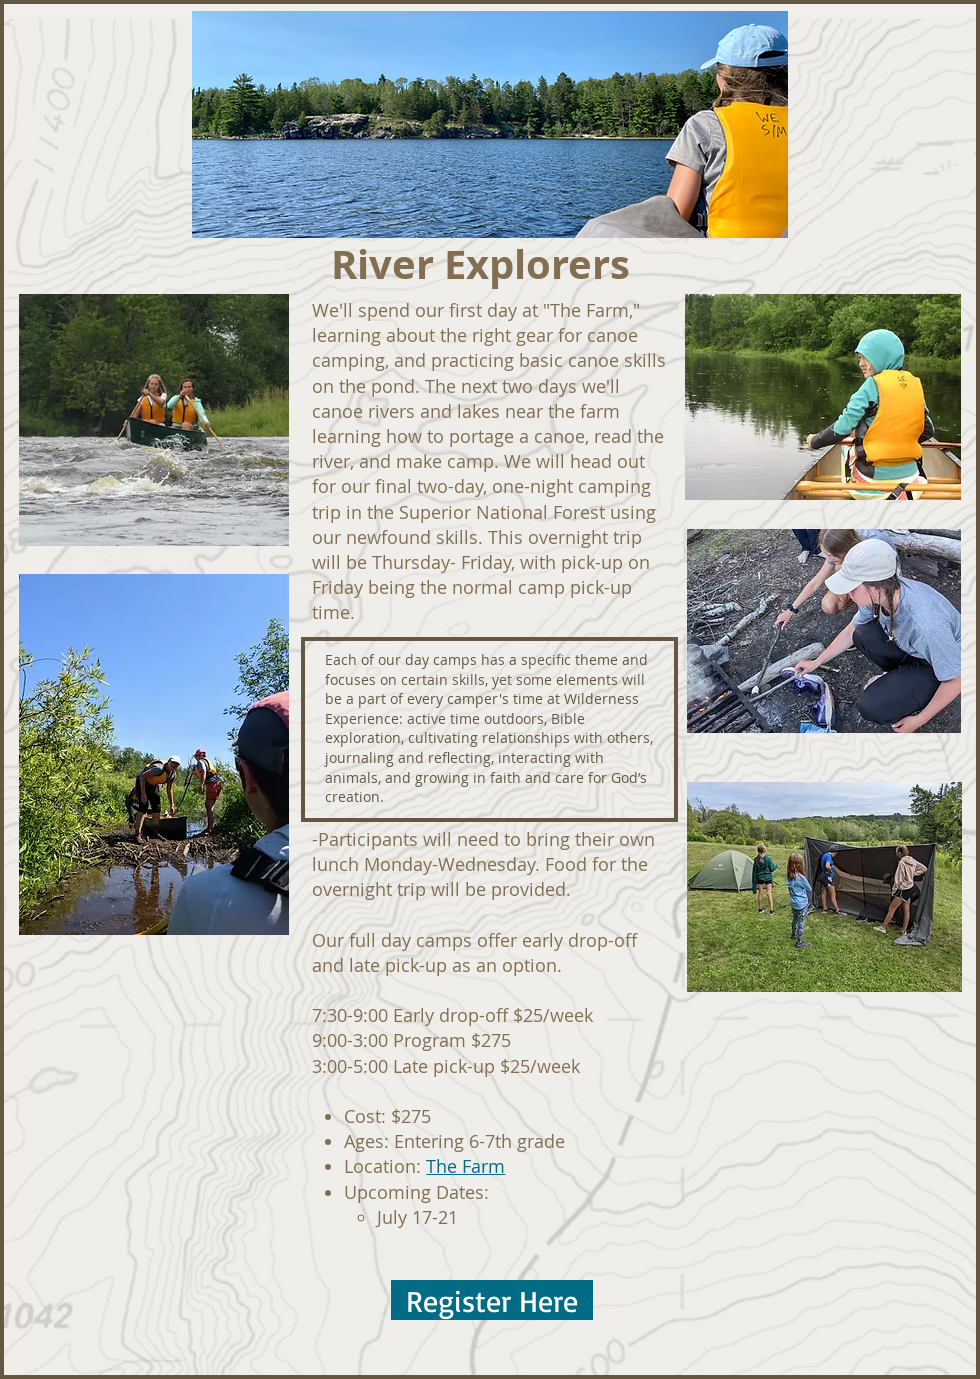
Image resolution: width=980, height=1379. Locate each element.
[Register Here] (492, 1300)
